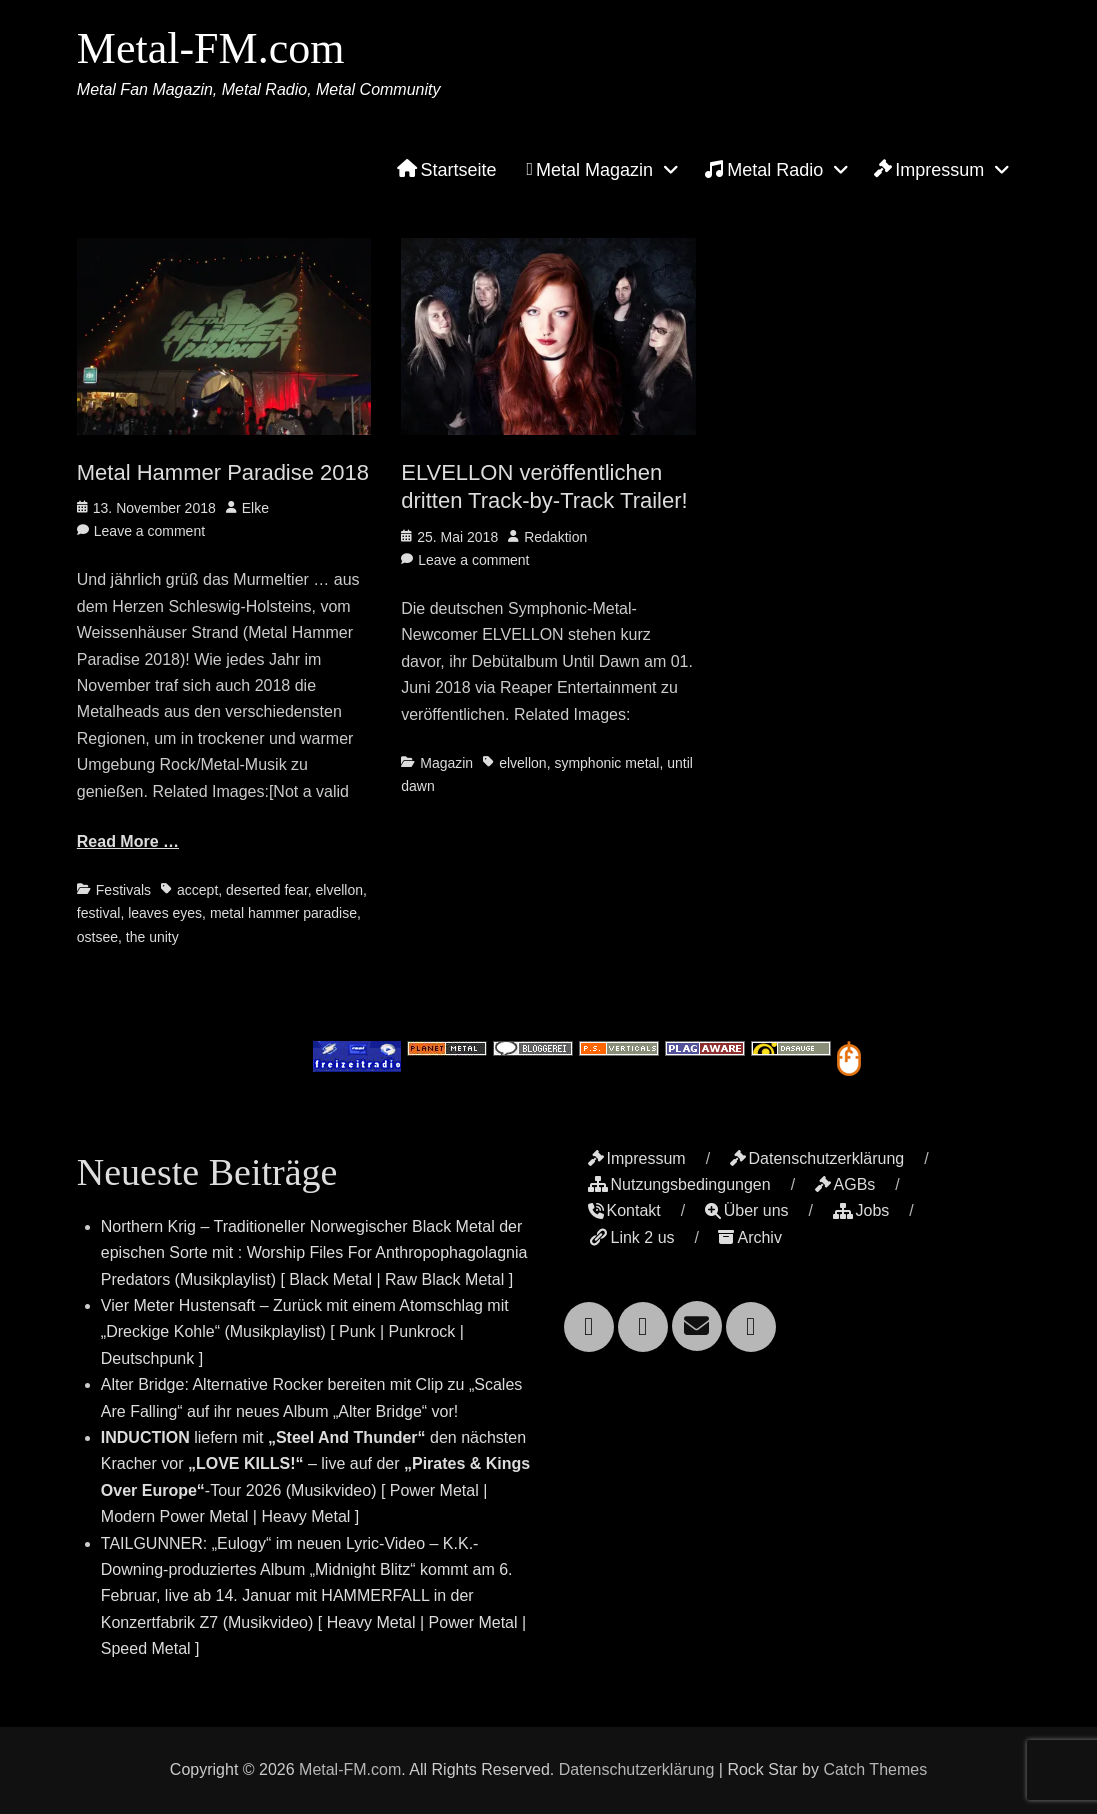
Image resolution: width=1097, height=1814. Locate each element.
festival (99, 913)
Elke (255, 508)
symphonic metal (606, 763)
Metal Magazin (590, 170)
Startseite (446, 170)
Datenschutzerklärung (817, 1158)
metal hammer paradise (283, 913)
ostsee (97, 937)
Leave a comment (149, 531)
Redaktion (555, 537)
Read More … (128, 841)
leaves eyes (165, 913)
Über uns (747, 1210)
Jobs (861, 1210)
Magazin (446, 763)
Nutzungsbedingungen (679, 1184)
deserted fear (267, 890)
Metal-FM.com (211, 48)
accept (197, 890)
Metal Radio (763, 169)
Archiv (749, 1237)
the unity (152, 937)
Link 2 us (631, 1237)
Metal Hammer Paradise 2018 (223, 472)
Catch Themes (875, 1769)
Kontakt (624, 1210)
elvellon (339, 890)
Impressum (929, 170)
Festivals (123, 890)
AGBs (845, 1184)
